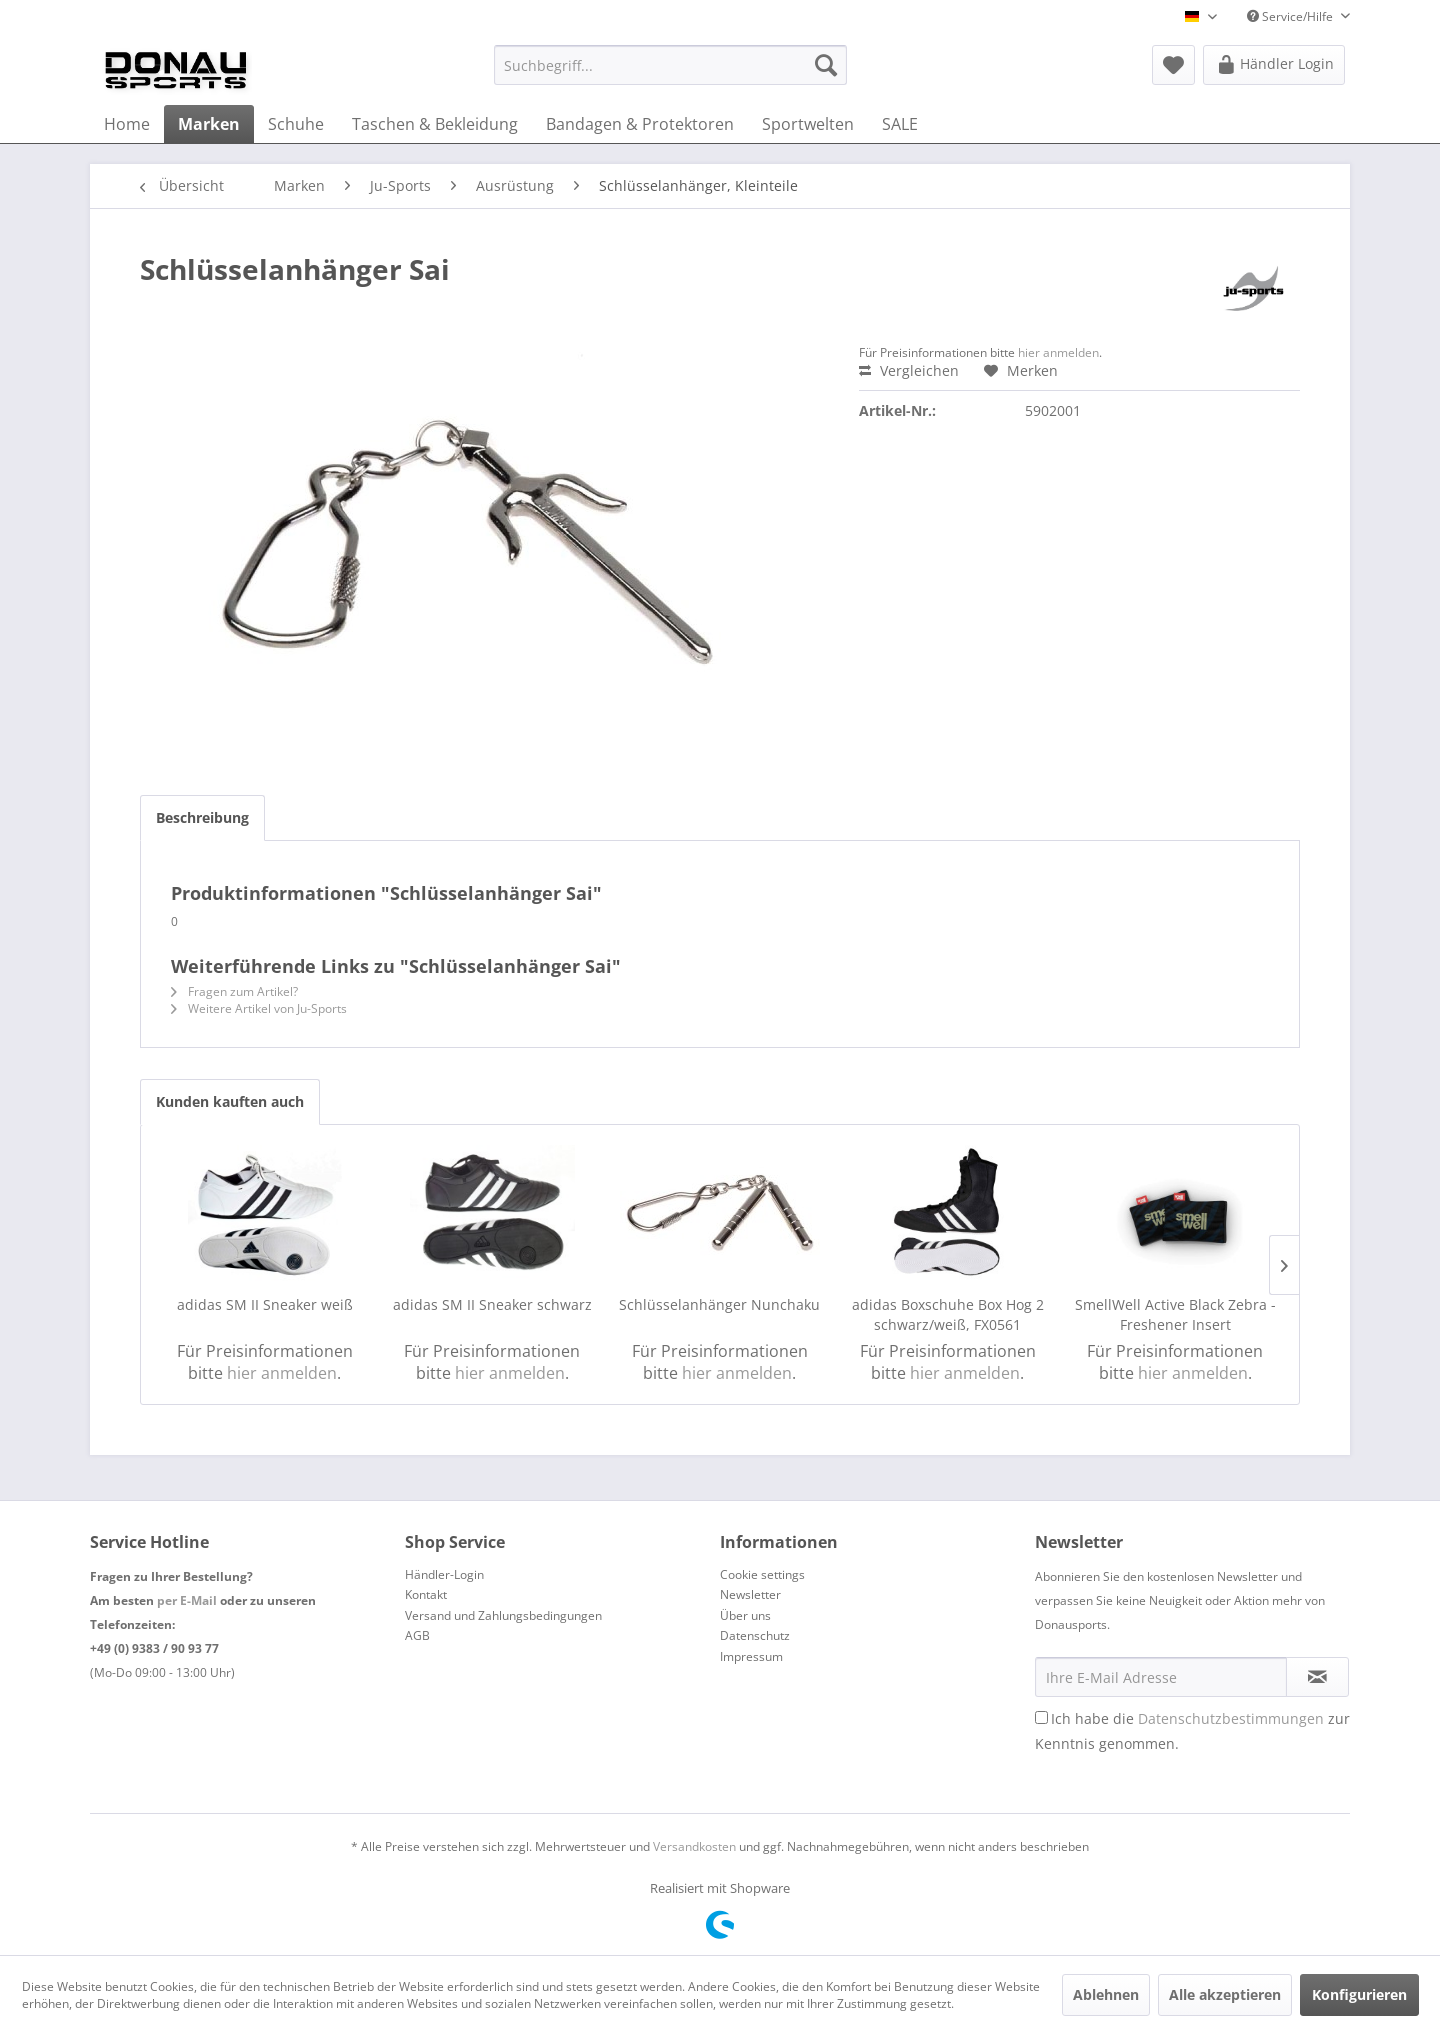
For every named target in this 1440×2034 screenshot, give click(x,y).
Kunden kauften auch (230, 1101)
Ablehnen (1106, 1994)
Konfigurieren (1359, 1994)
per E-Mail (187, 1600)
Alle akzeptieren (1225, 1994)
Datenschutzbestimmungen (1231, 1718)
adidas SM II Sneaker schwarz (492, 1304)
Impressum (751, 1656)
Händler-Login (444, 1574)
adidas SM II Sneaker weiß (265, 1304)
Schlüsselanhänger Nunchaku (719, 1304)
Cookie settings (762, 1574)
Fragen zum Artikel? (234, 991)
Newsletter (750, 1594)
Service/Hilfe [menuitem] (1291, 16)
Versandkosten (694, 1846)
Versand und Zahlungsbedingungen (503, 1615)
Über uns (745, 1615)
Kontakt (426, 1594)
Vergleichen (909, 370)
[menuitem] (670, 65)
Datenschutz (755, 1635)
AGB (417, 1635)
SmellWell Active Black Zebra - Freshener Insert (1175, 1314)
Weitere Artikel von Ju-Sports (259, 1008)
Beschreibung (202, 817)
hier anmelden (1058, 352)
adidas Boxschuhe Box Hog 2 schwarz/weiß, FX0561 (948, 1314)
